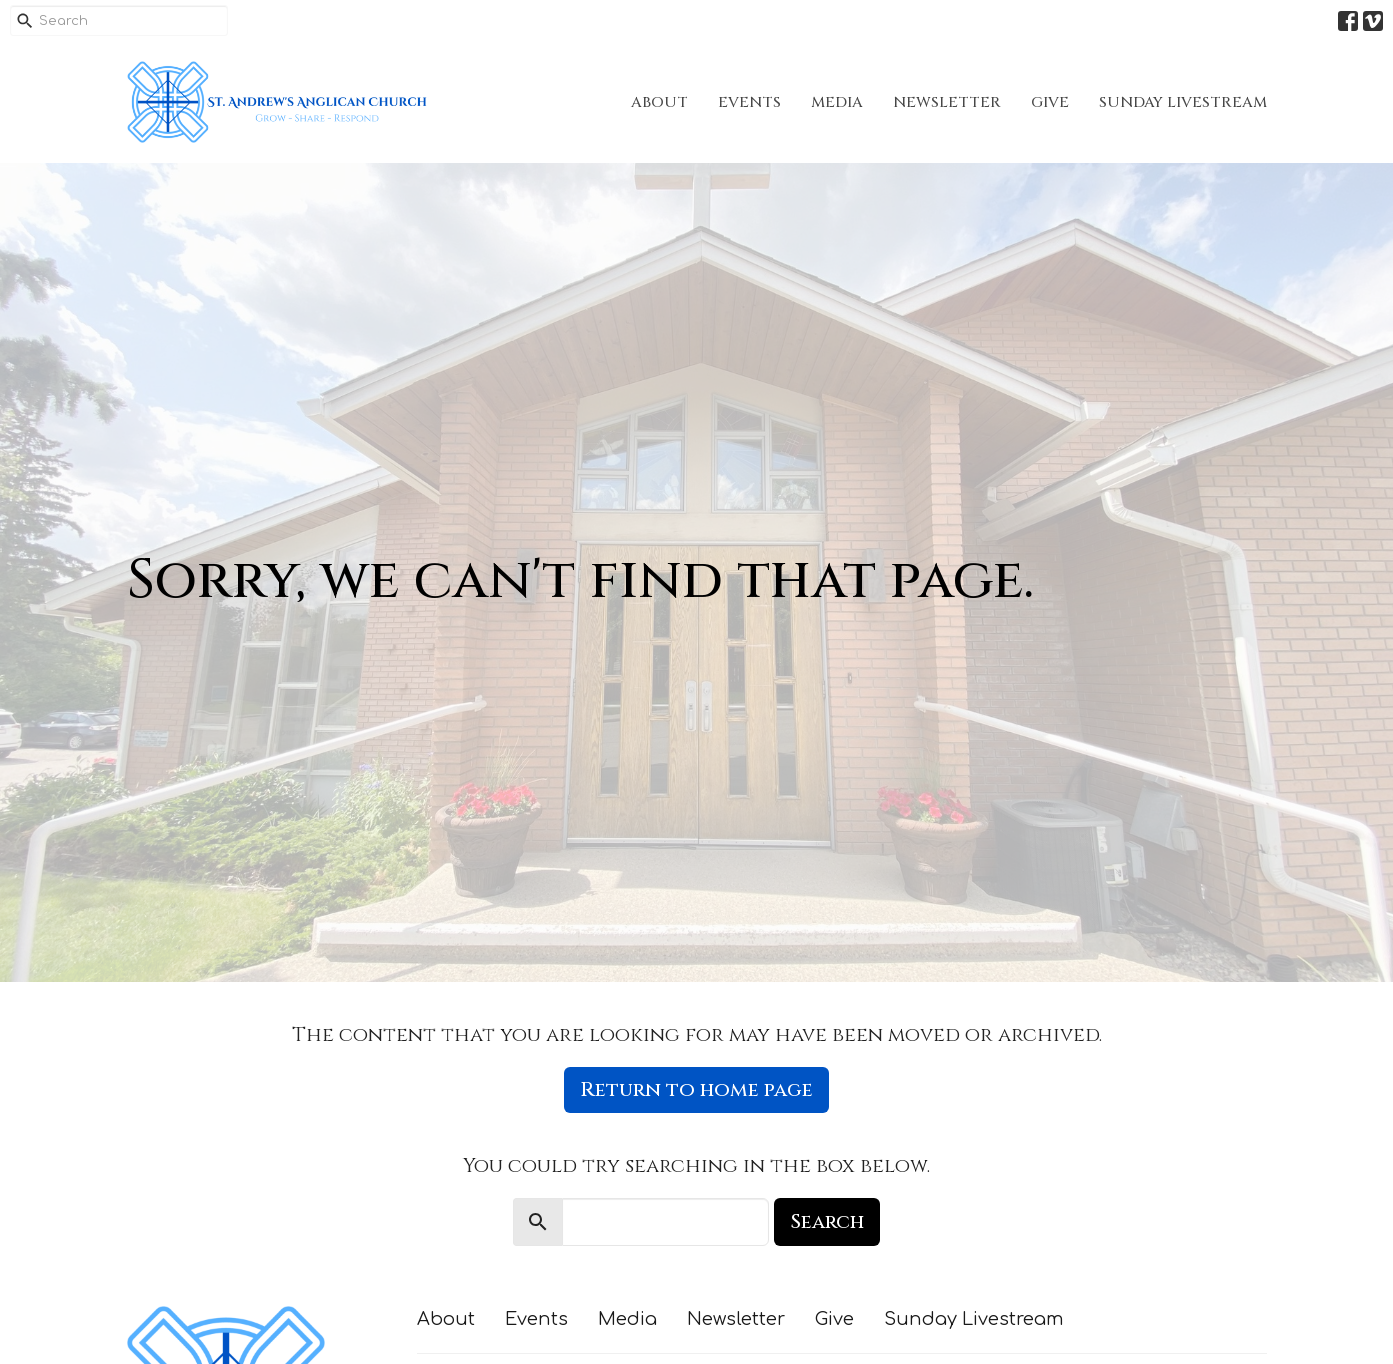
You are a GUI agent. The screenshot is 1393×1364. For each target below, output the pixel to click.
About (659, 102)
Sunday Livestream (1183, 102)
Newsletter (947, 102)
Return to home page (696, 1089)
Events (749, 102)
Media (837, 102)
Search (827, 1221)
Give (1050, 102)
